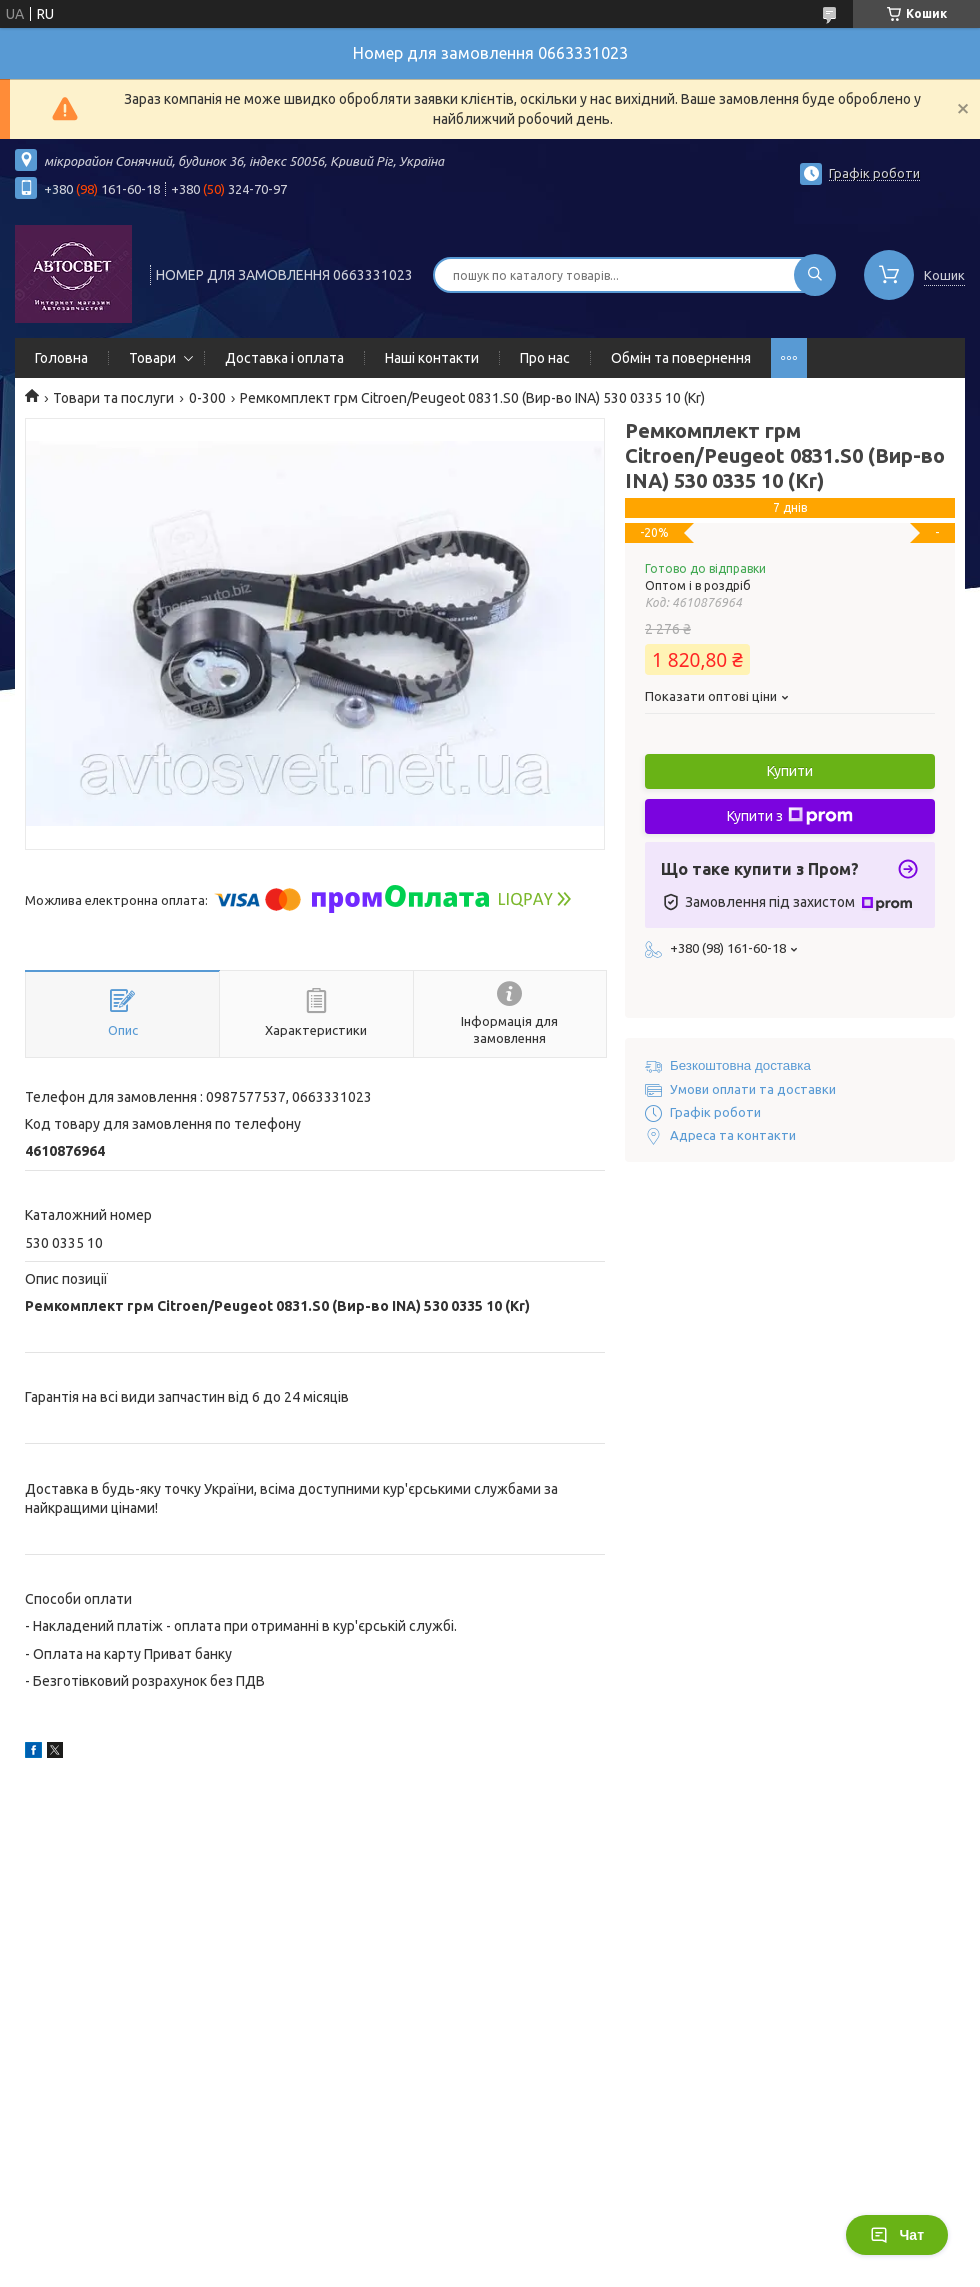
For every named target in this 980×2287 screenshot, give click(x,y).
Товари (152, 358)
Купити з (790, 816)
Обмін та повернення (681, 358)
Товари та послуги (113, 398)
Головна (61, 358)
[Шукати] (815, 275)
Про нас (545, 358)
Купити (790, 771)
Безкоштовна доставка (740, 1065)
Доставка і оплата (284, 358)
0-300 (207, 398)
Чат (897, 2235)
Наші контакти (432, 358)
